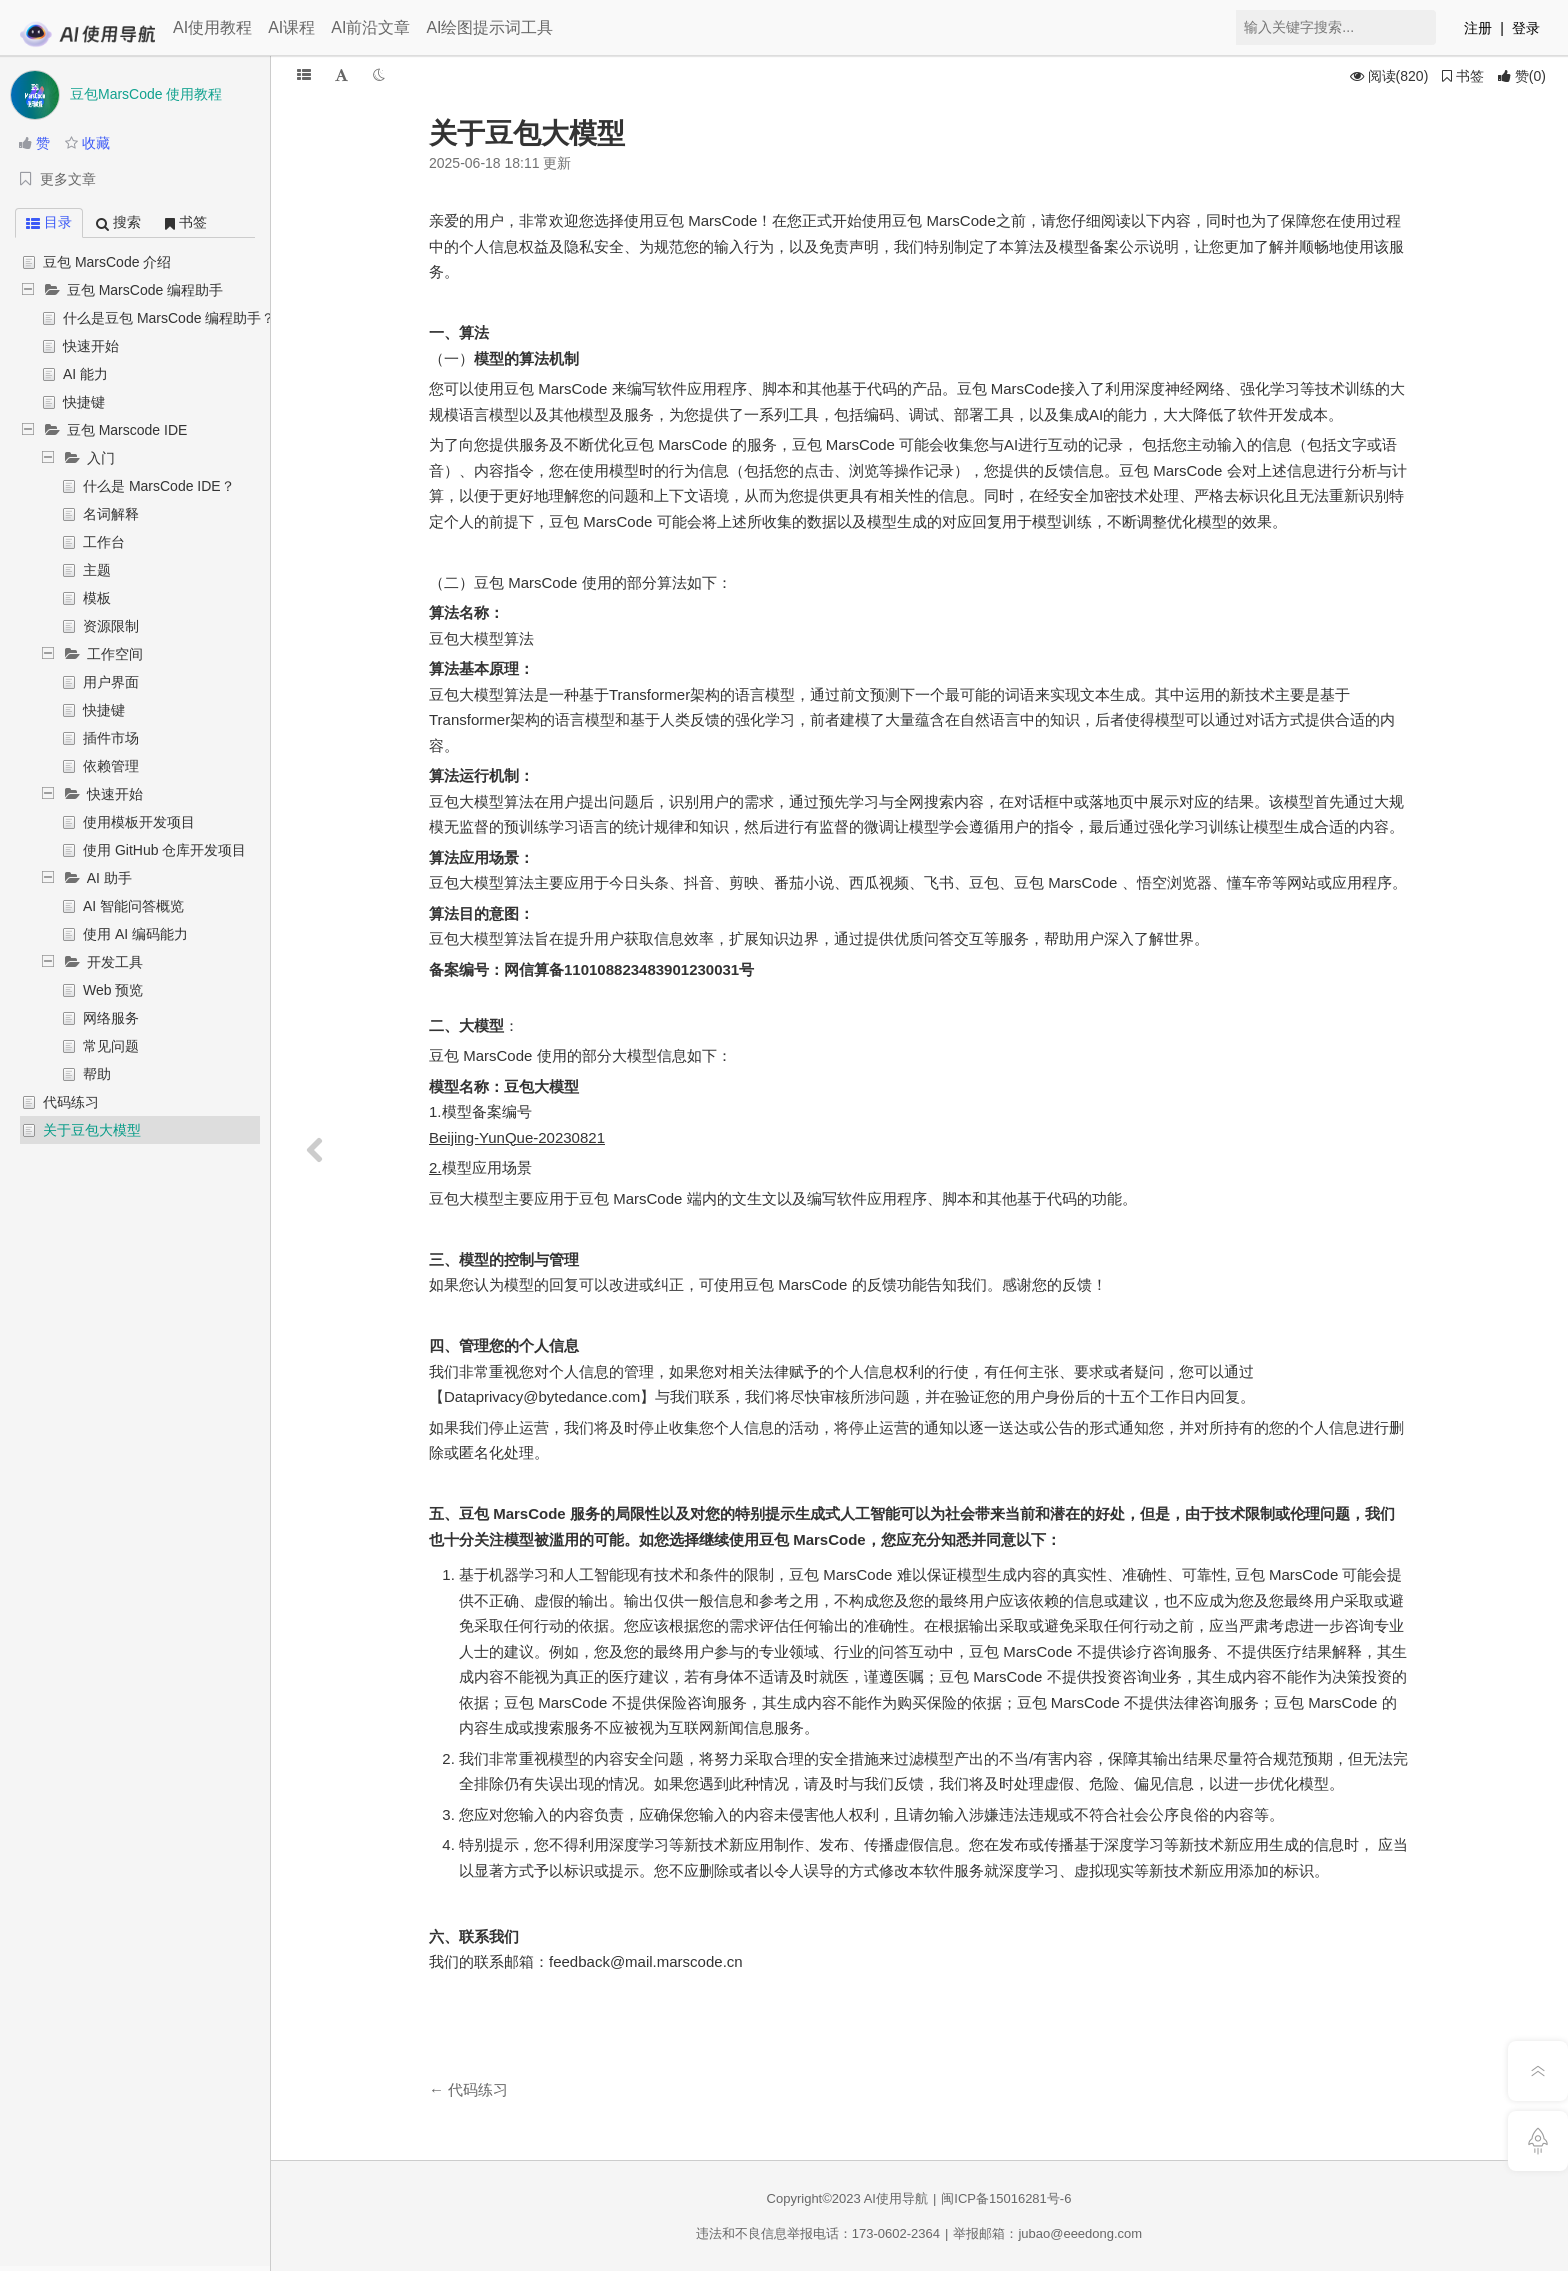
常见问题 (111, 1046)
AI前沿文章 (370, 27)
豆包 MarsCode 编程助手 (145, 290)
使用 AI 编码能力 (135, 934)
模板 (97, 598)
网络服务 (111, 1018)
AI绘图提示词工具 (489, 27)
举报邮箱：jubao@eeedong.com (1047, 2233)
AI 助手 (109, 878)
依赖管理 (111, 766)
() (1522, 76)
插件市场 (111, 738)
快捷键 (84, 402)
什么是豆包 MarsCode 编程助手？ (169, 318)
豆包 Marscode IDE (127, 430)
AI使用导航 (896, 2198)
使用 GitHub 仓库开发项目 (164, 850)
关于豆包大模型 (92, 1130)
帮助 (97, 1074)
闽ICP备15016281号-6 (1006, 2198)
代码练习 (71, 1102)
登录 (1526, 28)
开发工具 (115, 962)
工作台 (104, 542)
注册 (1478, 28)
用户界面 (111, 682)
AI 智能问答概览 (133, 906)
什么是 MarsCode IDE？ (159, 486)
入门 (101, 458)
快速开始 (91, 346)
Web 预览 (113, 990)
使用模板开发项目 (139, 822)
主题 (97, 570)
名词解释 (111, 514)
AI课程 (291, 27)
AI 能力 (85, 374)
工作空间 (115, 654)
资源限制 (111, 626)
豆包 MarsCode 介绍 (107, 262)
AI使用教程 (212, 27)
